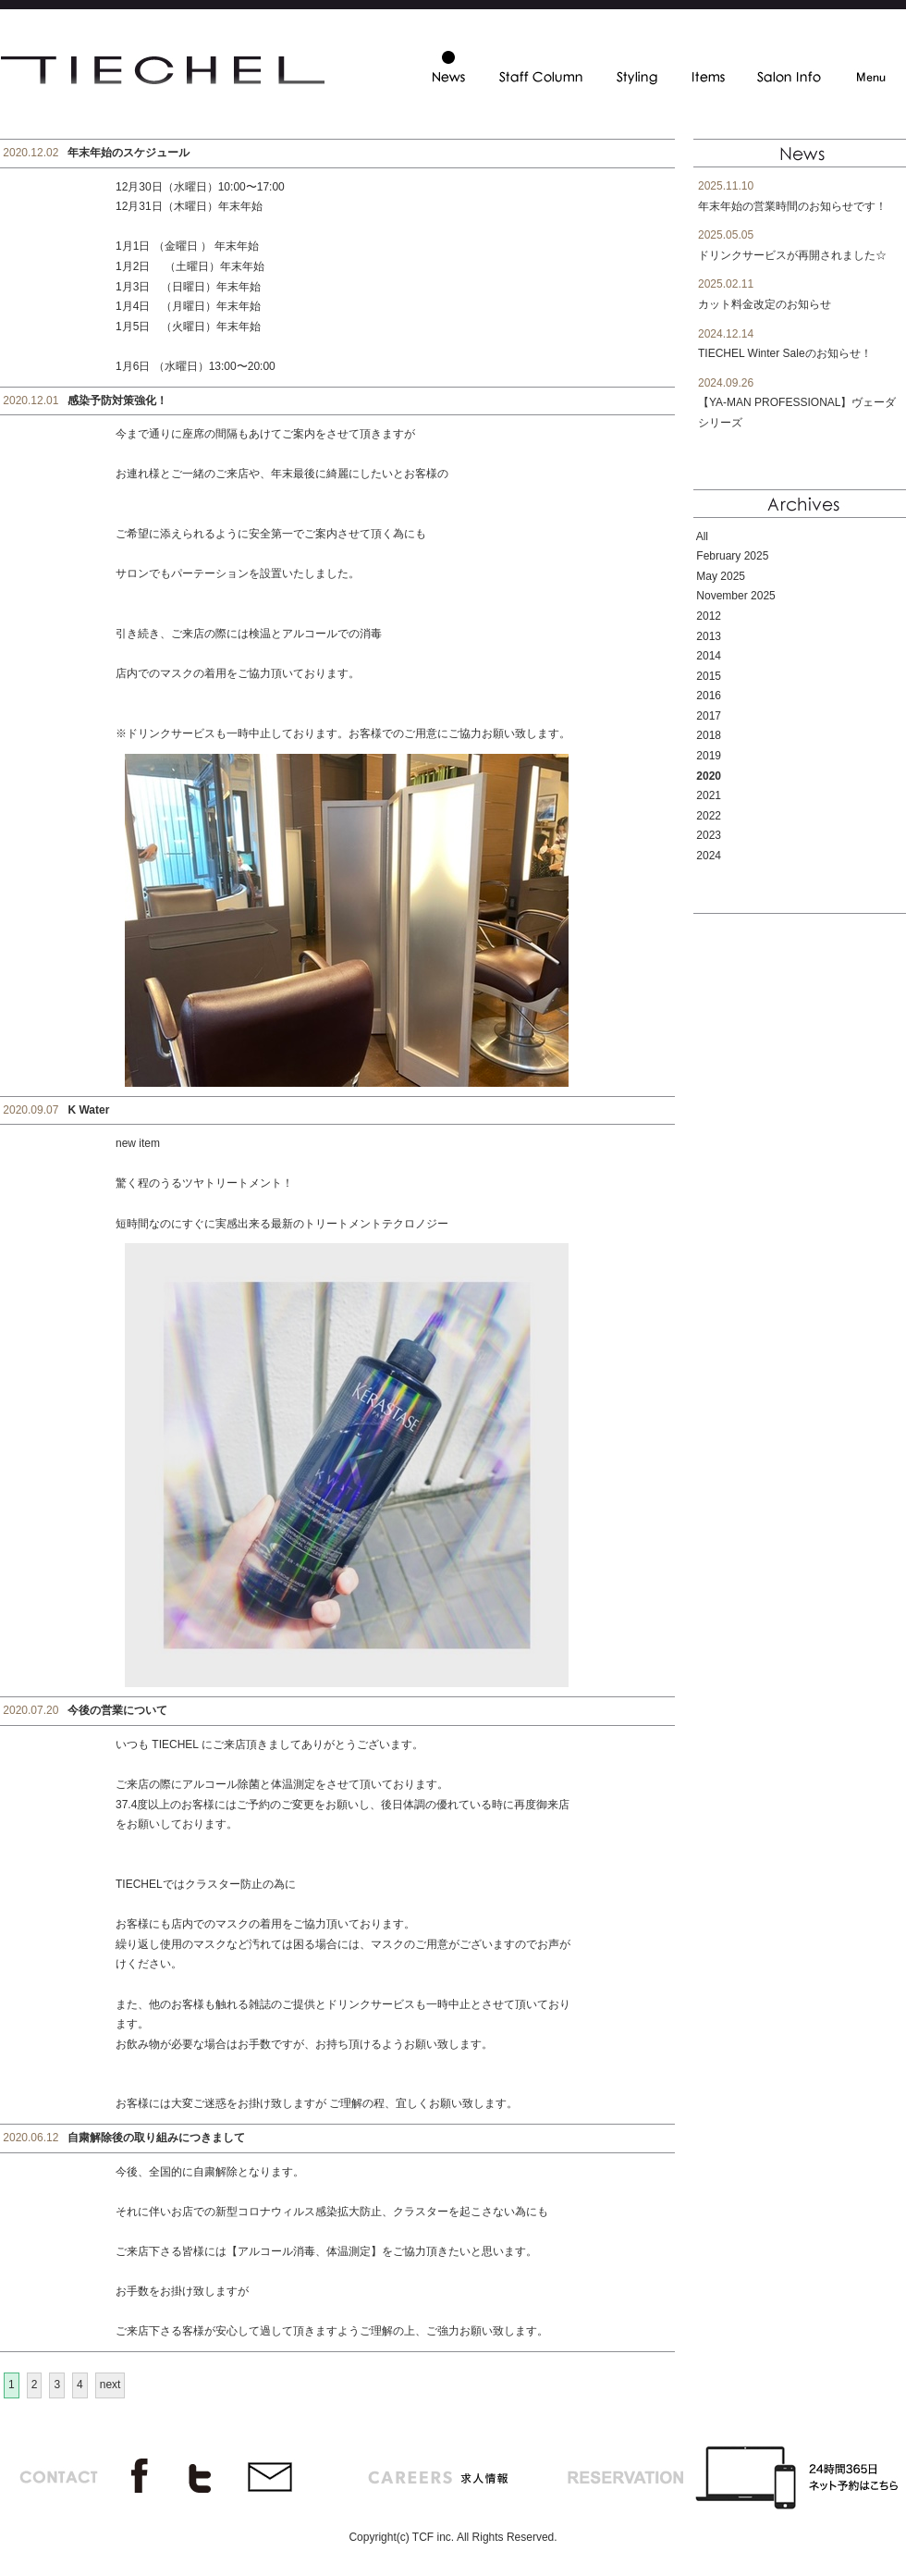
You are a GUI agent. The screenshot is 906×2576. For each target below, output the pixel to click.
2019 (708, 755)
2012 (708, 616)
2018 (708, 735)
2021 (708, 795)
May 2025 (720, 576)
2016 (708, 695)
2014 (708, 655)
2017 (708, 715)
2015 (708, 676)
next (110, 2384)
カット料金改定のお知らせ (764, 304)
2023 (708, 835)
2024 (708, 855)
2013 (708, 636)
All (702, 536)
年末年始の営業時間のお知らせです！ (792, 206)
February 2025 (732, 555)
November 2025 (735, 595)
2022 (708, 815)
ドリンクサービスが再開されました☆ (792, 255)
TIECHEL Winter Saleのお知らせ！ (785, 353)
